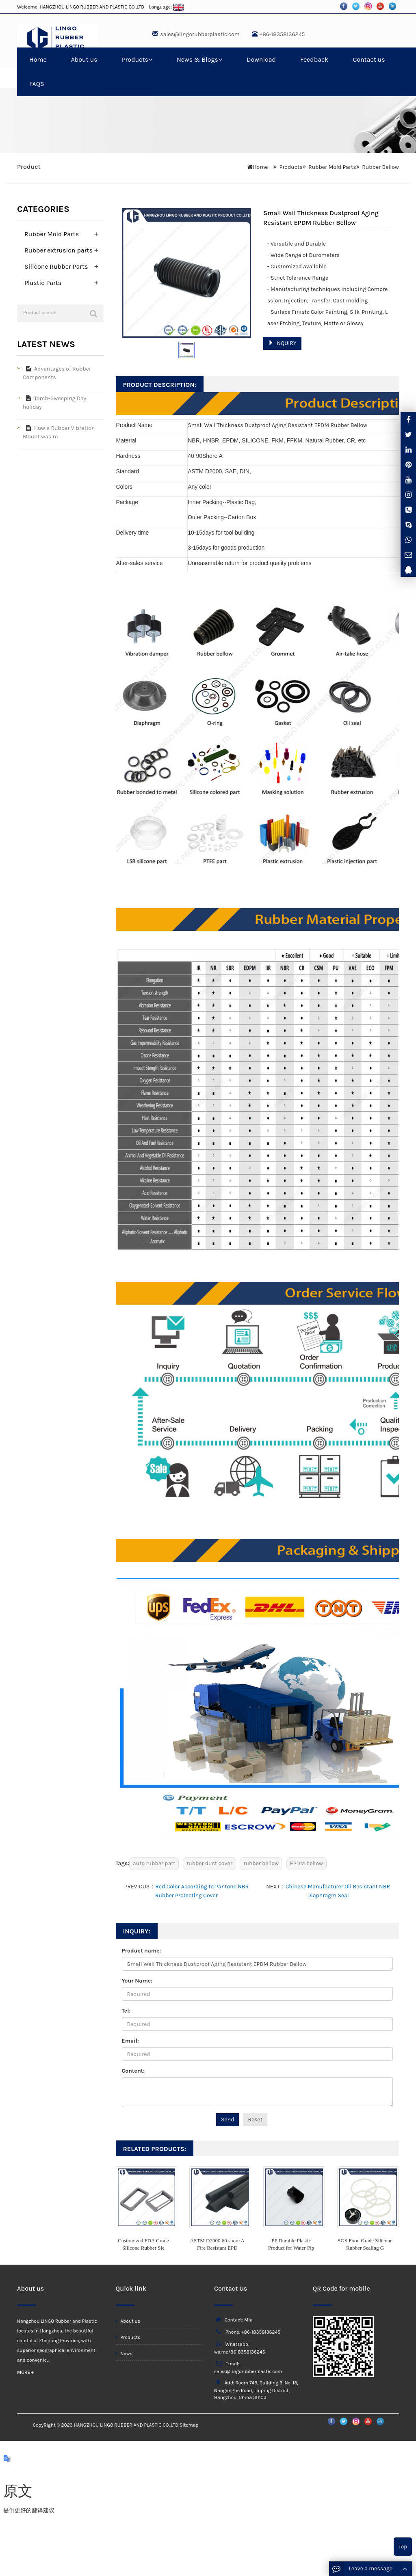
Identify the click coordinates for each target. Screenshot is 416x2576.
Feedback (314, 59)
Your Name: (137, 1980)
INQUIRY (282, 343)
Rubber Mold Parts (332, 167)
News (124, 2353)
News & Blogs (199, 59)
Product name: (141, 1950)
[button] (150, 59)
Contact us (369, 59)
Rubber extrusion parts (58, 250)
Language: (166, 7)
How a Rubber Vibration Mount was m (59, 432)
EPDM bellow (306, 1863)
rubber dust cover (209, 1863)
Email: (130, 2040)
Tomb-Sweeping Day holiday (54, 402)
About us (84, 59)
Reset (255, 2119)
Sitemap (189, 2425)
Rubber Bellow (380, 167)
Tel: (126, 2010)
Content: (133, 2070)
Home (38, 59)
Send (227, 2119)
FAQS (36, 84)
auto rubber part (154, 1863)
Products (137, 59)
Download (261, 59)
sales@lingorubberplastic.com (199, 34)
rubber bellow (261, 1863)
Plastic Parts (42, 283)
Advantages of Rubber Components (57, 373)
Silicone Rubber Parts (56, 266)
